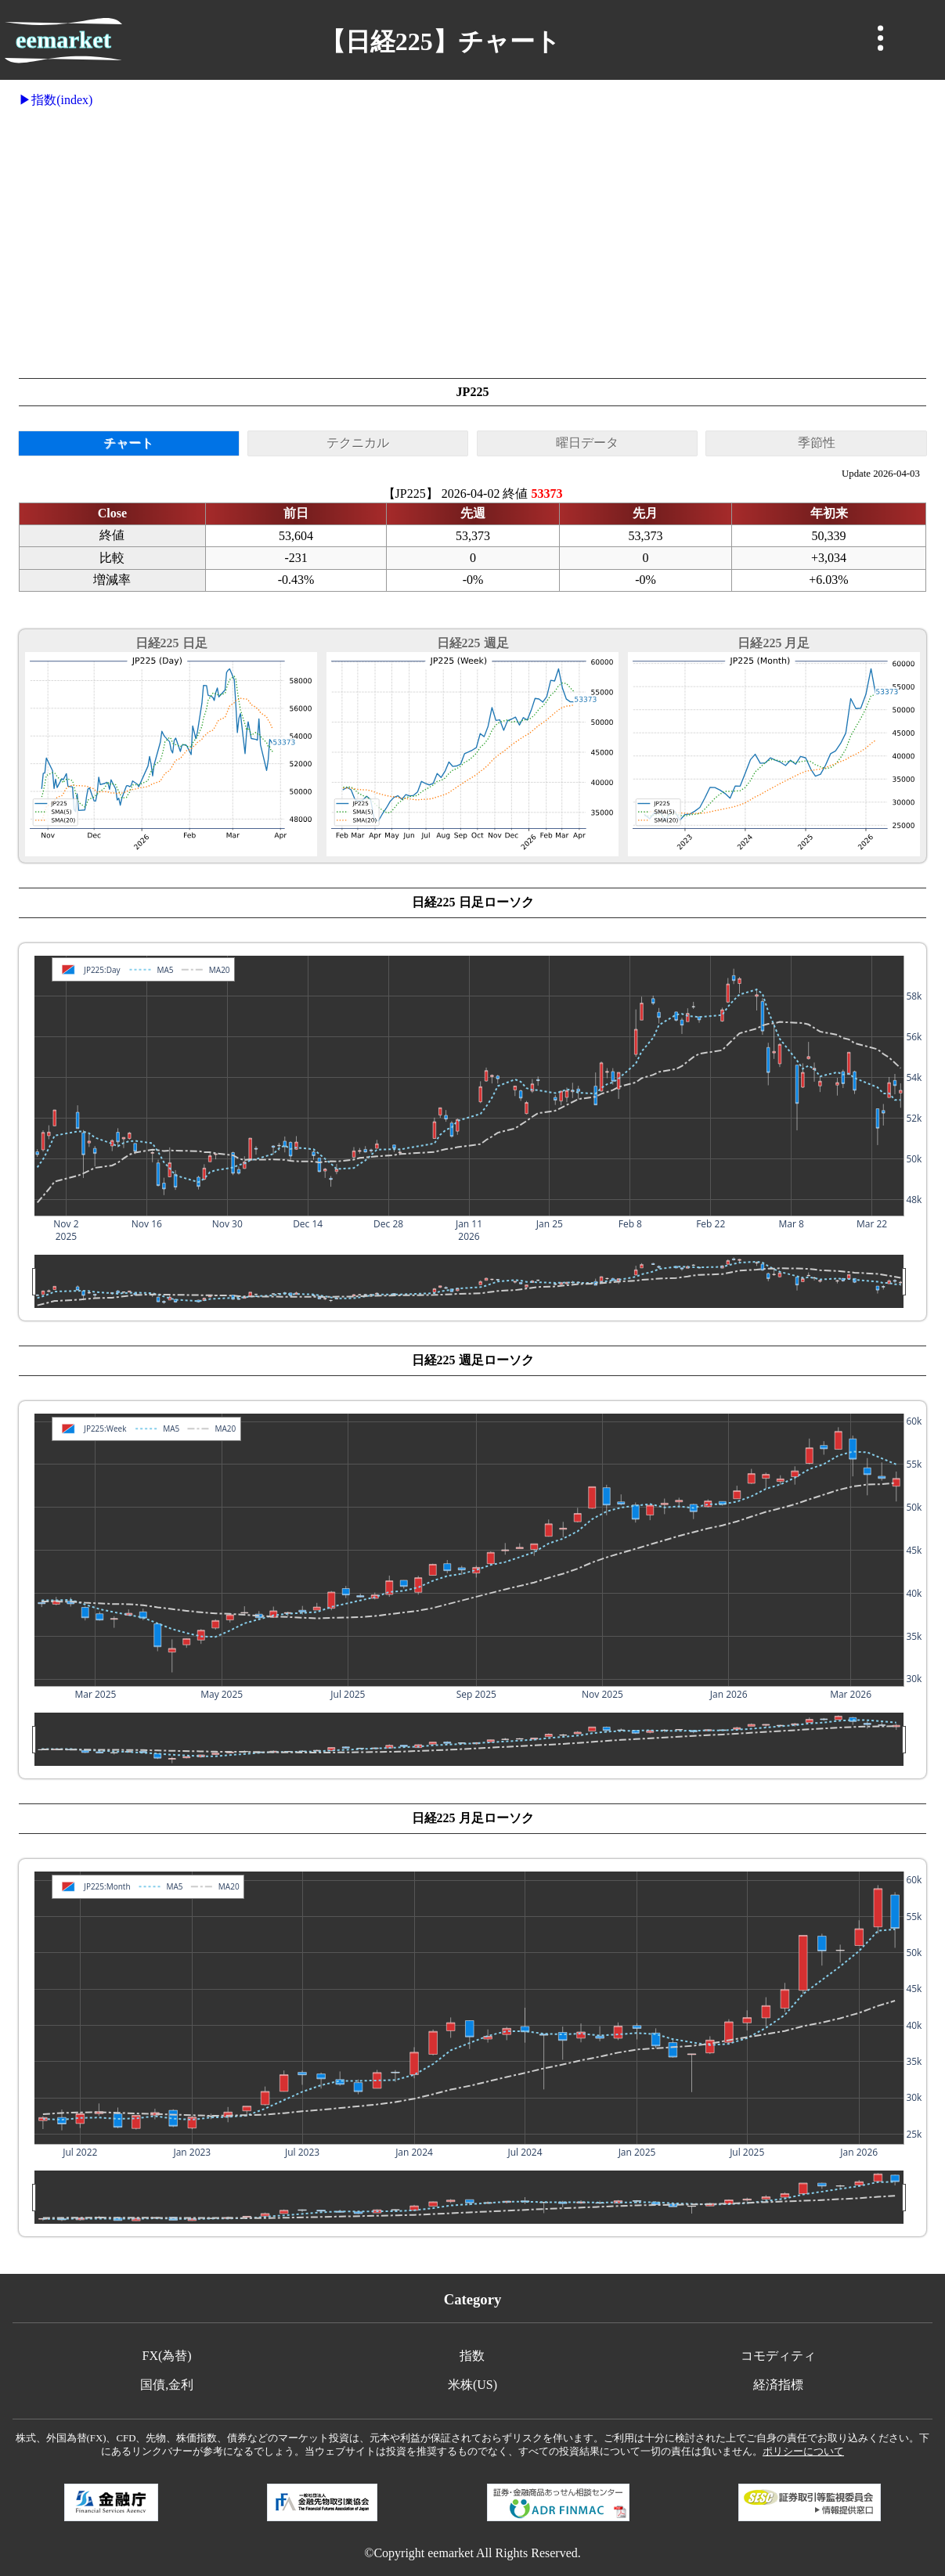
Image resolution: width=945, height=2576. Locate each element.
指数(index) (61, 99)
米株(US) (472, 2384)
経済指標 (778, 2384)
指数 (472, 2355)
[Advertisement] (472, 243)
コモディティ (778, 2355)
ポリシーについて (803, 2451)
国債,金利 (166, 2384)
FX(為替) (167, 2355)
